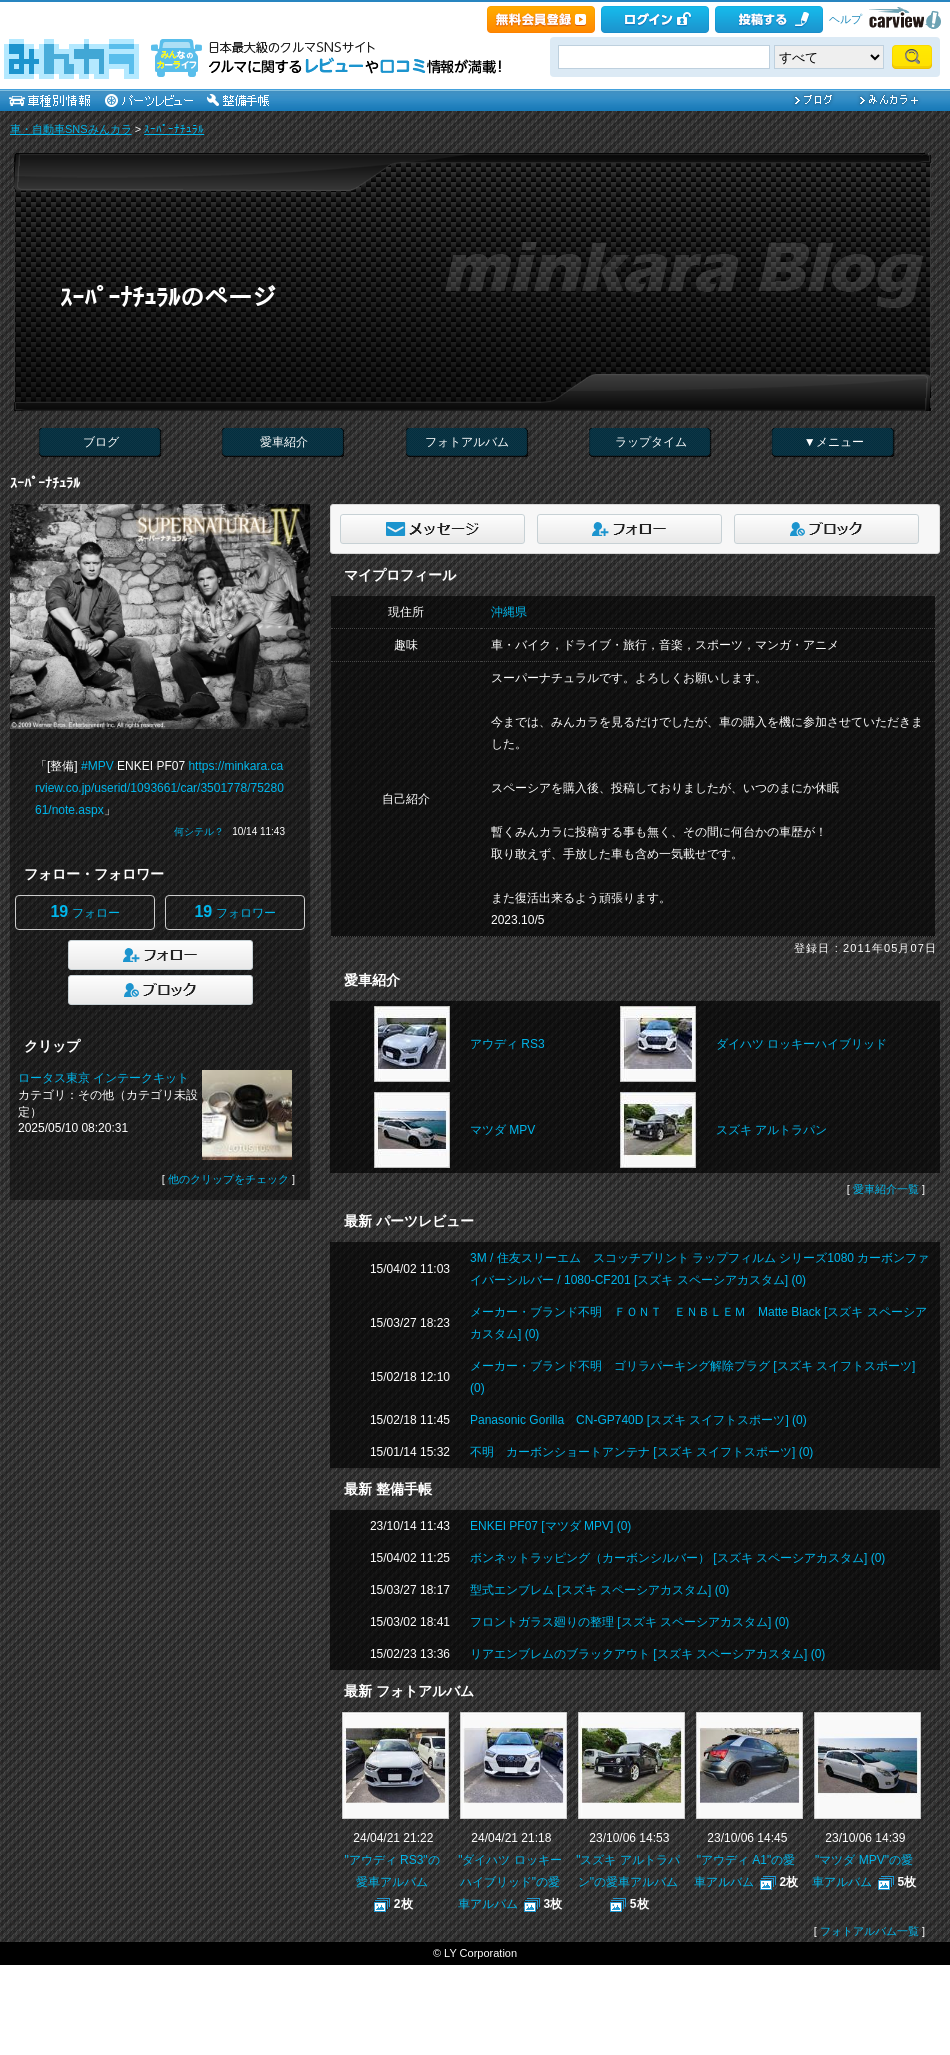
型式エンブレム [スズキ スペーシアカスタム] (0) (599, 1590)
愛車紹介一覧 (886, 1189)
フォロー (84, 911)
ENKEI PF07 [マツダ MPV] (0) (550, 1526)
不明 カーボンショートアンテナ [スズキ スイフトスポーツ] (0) (641, 1452)
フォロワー (234, 911)
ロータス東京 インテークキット (103, 1078)
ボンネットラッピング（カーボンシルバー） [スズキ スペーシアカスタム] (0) (677, 1558)
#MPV (97, 766)
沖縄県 (509, 612)
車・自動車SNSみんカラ (71, 129)
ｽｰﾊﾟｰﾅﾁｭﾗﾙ (174, 129)
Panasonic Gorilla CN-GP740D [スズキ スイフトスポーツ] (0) (638, 1420)
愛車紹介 (284, 442)
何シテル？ (199, 831)
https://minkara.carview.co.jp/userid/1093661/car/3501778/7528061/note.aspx (159, 788)
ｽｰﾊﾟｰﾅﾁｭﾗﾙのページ (168, 297)
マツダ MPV (502, 1130)
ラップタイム (651, 442)
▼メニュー (834, 442)
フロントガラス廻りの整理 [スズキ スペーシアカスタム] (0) (629, 1622)
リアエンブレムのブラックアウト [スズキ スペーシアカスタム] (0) (647, 1654)
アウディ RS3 (507, 1044)
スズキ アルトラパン (771, 1130)
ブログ (101, 442)
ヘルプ (845, 19)
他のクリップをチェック (228, 1179)
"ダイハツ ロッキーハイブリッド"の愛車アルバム (510, 1882)
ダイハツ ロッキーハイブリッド (801, 1044)
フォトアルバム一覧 (869, 1931)
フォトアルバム (467, 442)
